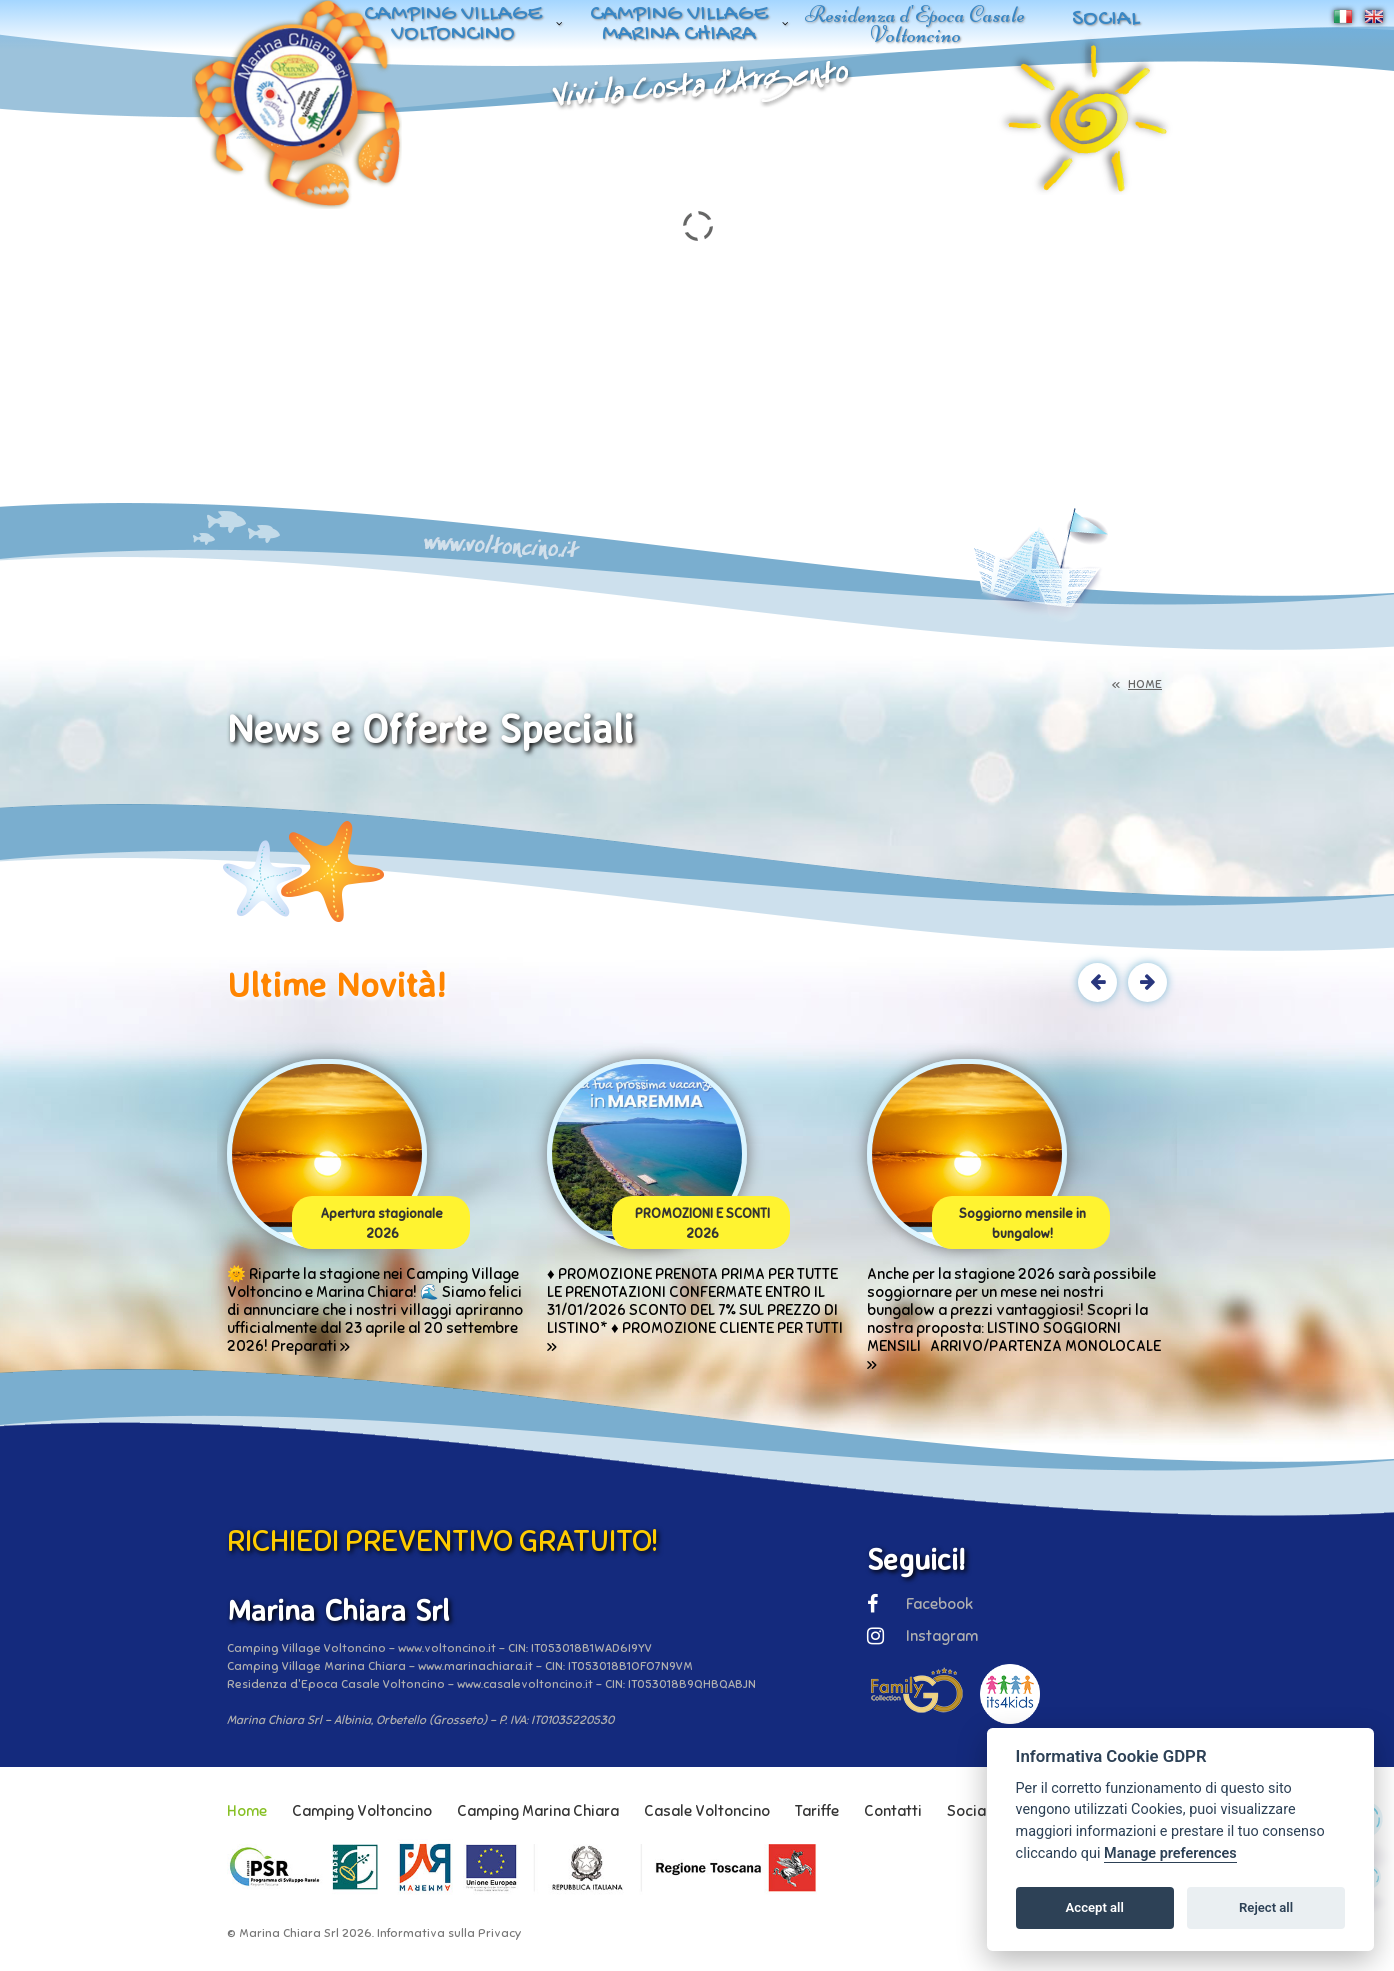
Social (1106, 19)
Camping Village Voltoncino (453, 24)
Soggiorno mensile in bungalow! (1022, 1224)
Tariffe (817, 1811)
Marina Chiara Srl (289, 1933)
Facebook (920, 1604)
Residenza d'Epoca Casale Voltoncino (915, 24)
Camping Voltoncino (362, 1811)
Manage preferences (1170, 1853)
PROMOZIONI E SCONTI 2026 (702, 1224)
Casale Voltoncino (707, 1811)
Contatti (893, 1811)
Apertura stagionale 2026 (382, 1224)
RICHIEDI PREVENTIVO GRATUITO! (442, 1541)
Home (247, 1811)
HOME (1145, 684)
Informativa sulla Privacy (449, 1933)
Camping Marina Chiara (538, 1811)
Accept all (1095, 1907)
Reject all (1266, 1907)
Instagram (922, 1636)
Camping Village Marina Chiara (679, 24)
